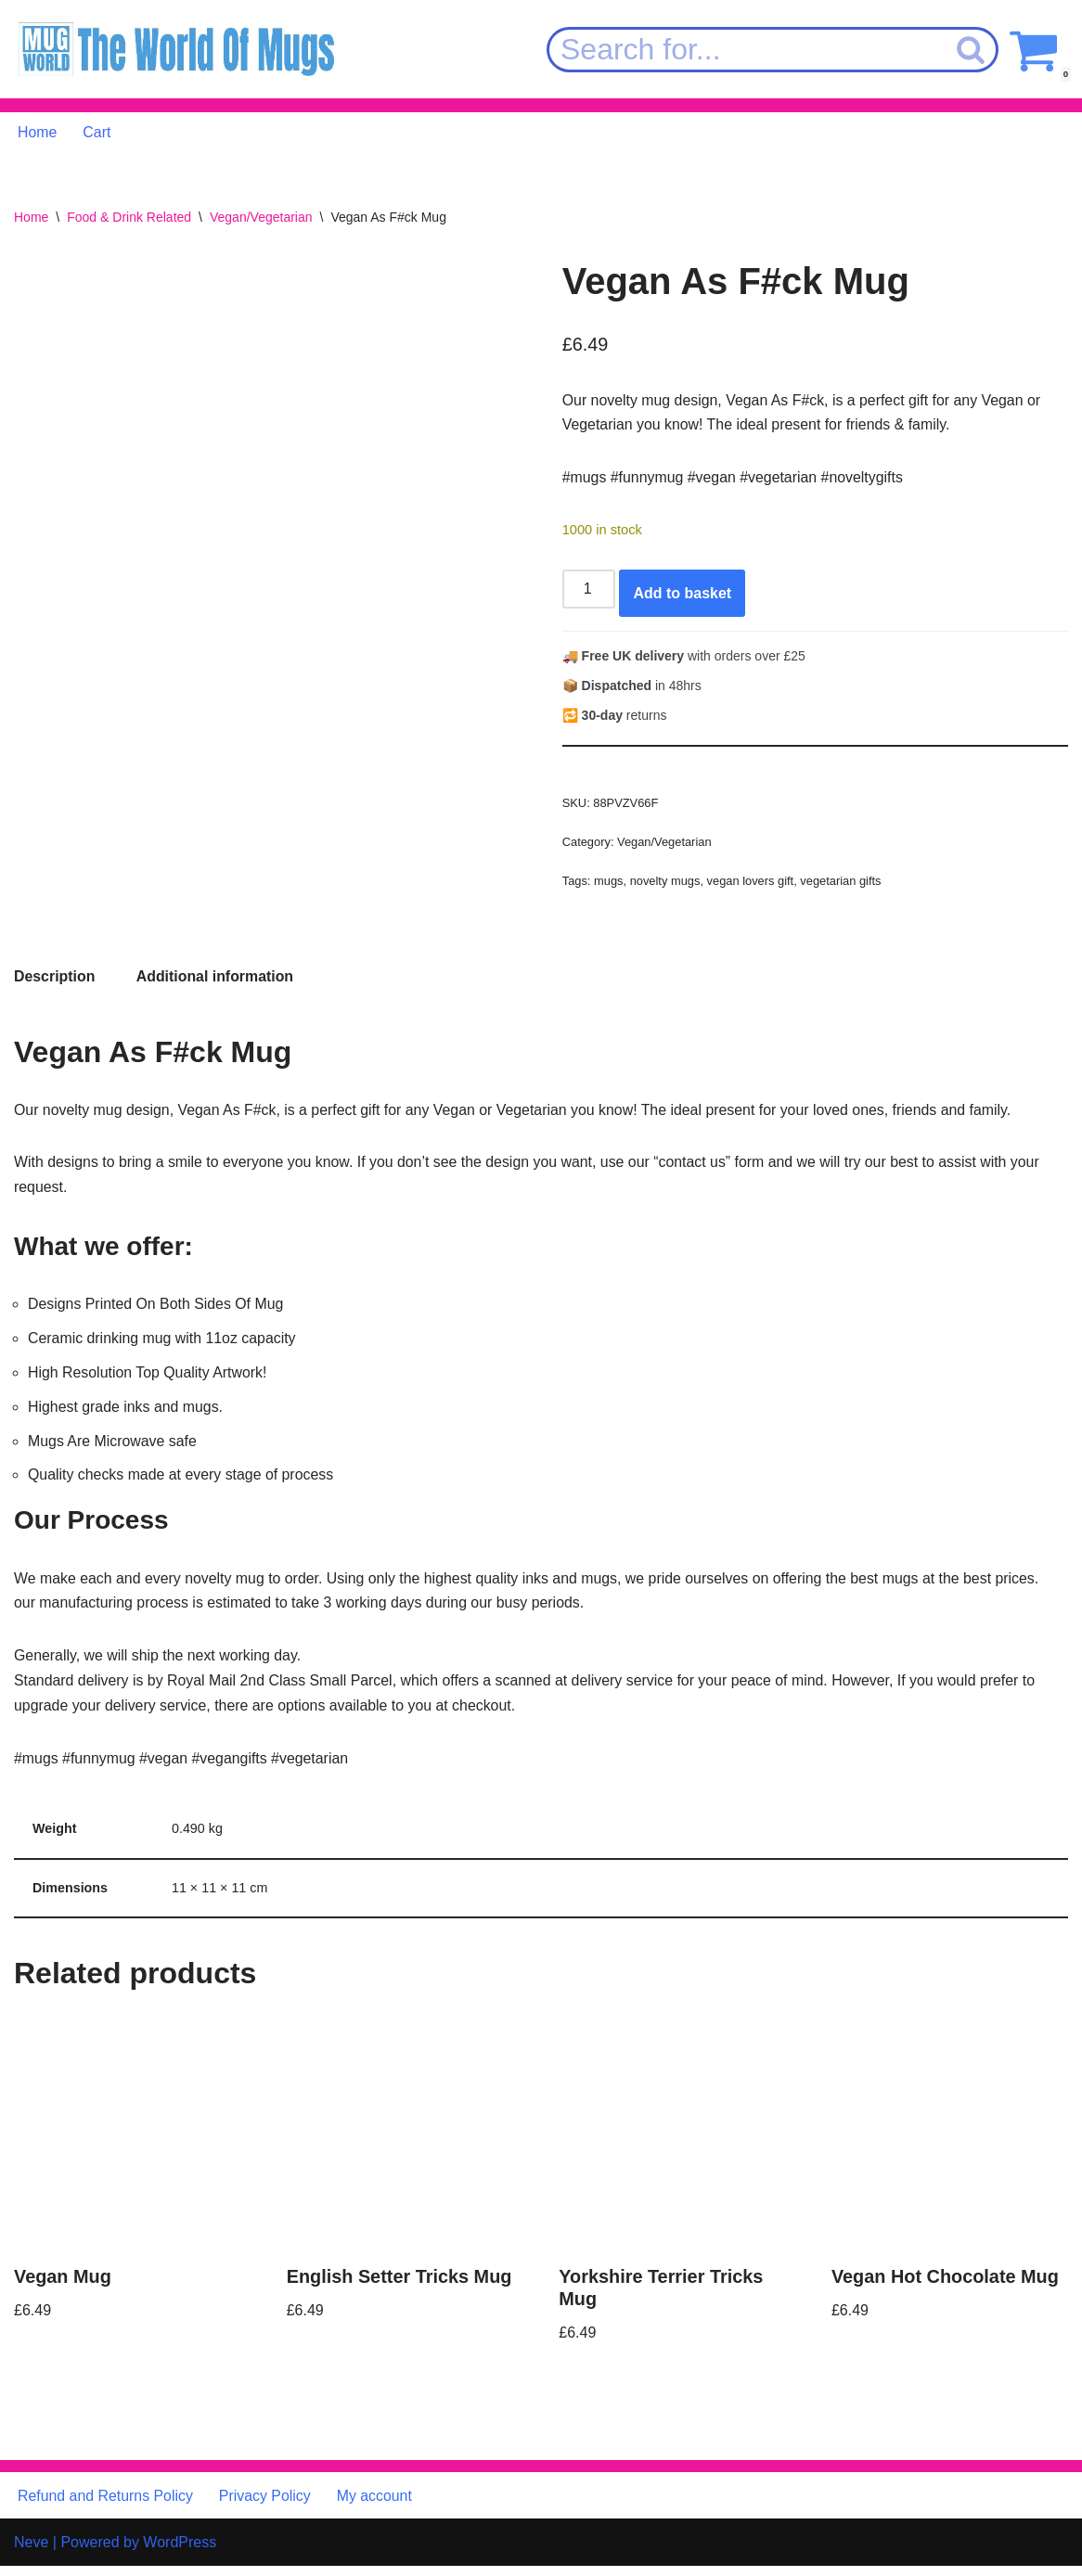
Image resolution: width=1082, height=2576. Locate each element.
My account (377, 2505)
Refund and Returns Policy (106, 2505)
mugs (609, 884)
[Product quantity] (589, 590)
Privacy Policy (266, 2505)
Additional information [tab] (215, 981)
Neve (31, 2552)
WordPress (179, 2552)
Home (38, 132)
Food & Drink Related (129, 218)
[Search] (746, 49)
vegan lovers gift (751, 884)
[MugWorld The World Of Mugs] (176, 49)
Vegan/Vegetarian (261, 218)
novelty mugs (665, 884)
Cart (97, 132)
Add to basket (683, 595)
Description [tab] (55, 981)
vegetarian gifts (842, 884)
